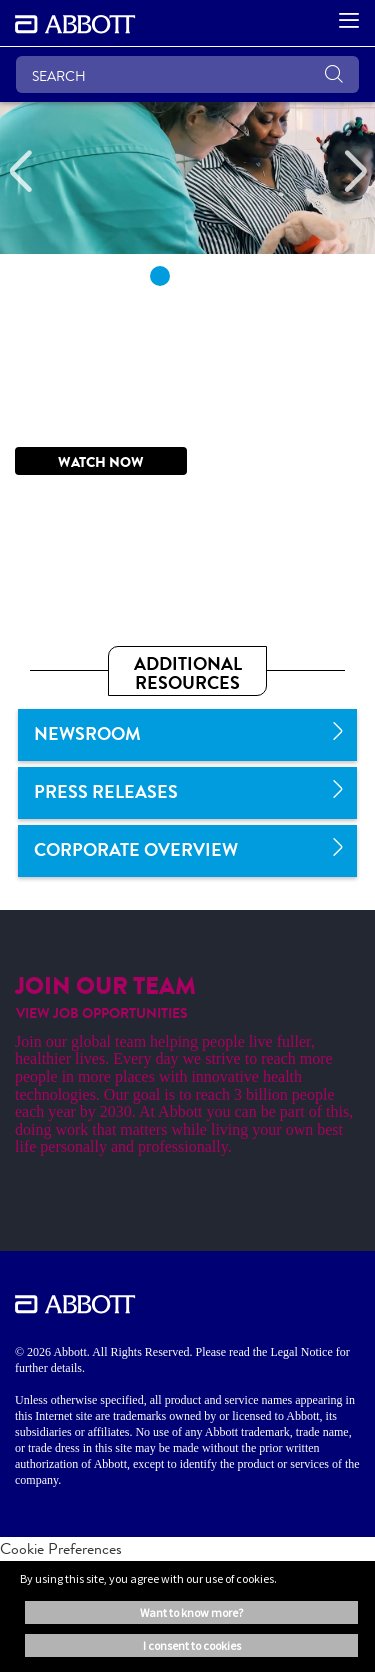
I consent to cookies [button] (192, 1645)
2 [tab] (188, 276)
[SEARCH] (187, 74)
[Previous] (20, 172)
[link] (187, 735)
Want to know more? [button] (191, 1612)
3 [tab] (216, 276)
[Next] (355, 172)
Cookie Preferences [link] (61, 1548)
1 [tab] (160, 276)
